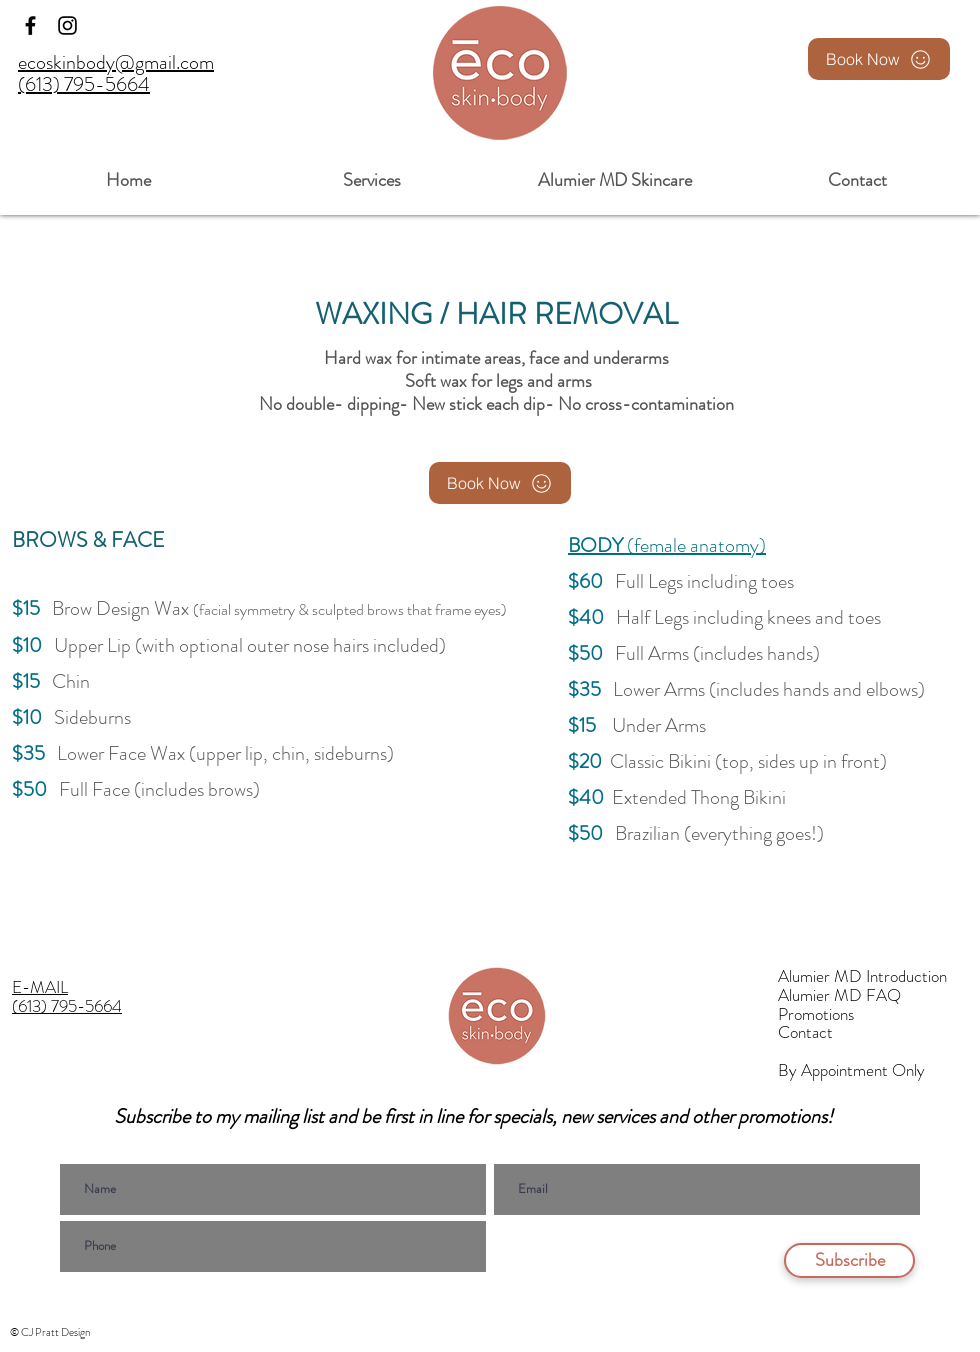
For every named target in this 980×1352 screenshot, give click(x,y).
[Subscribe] (849, 1260)
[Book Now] (879, 59)
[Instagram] (67, 25)
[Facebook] (30, 25)
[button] (371, 171)
